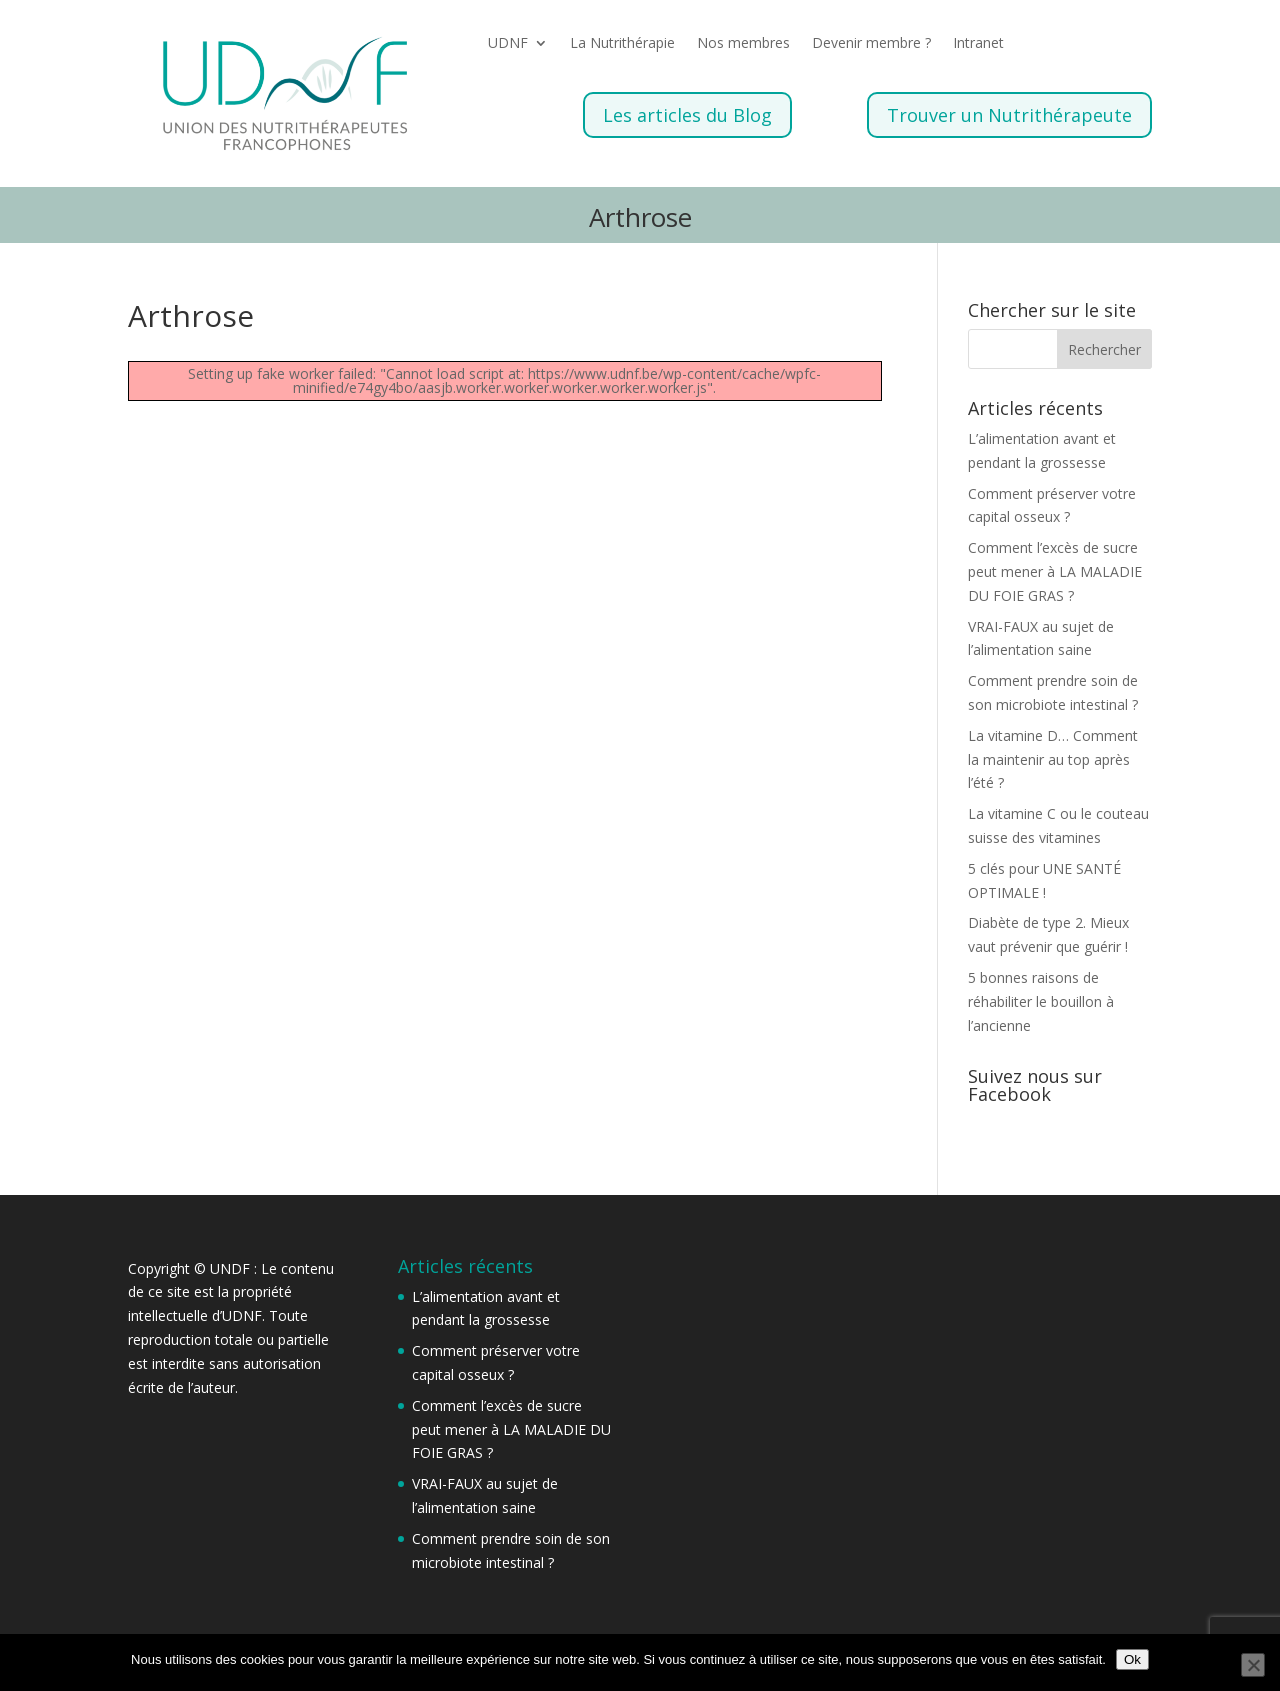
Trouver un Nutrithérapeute (1009, 115)
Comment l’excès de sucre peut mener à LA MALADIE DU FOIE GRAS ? (1055, 571)
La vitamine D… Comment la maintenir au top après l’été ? (1053, 759)
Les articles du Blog (687, 115)
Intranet (978, 44)
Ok (1132, 1659)
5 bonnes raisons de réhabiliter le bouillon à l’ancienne (1041, 1001)
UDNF (508, 44)
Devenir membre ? (871, 44)
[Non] (1253, 1665)
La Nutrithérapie (622, 44)
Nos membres (743, 44)
